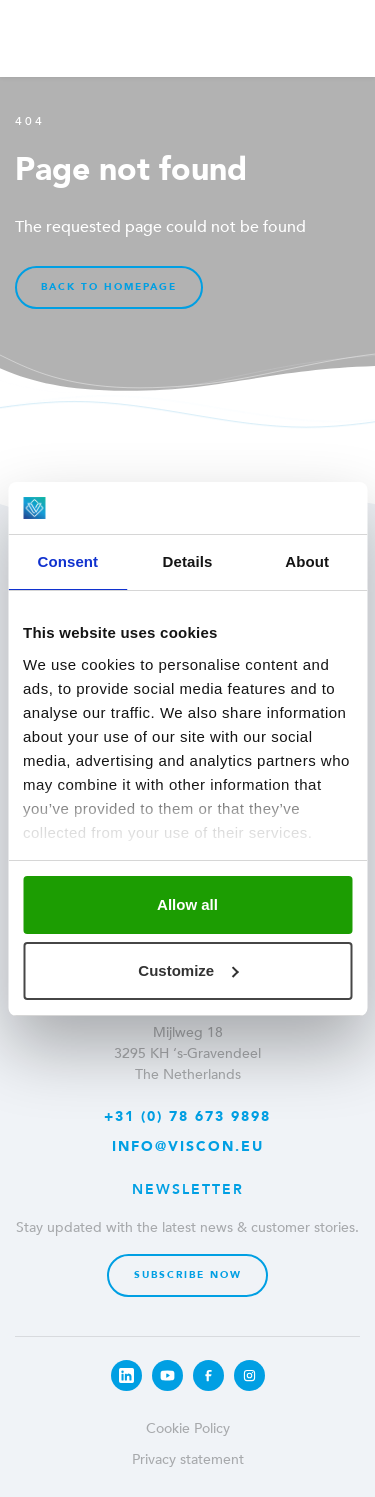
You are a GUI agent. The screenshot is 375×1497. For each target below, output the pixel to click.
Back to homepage (109, 287)
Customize (188, 970)
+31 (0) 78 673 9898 (187, 1116)
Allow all (187, 904)
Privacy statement (188, 1459)
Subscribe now (188, 1275)
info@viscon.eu (188, 1146)
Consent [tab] (67, 561)
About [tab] (307, 561)
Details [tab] (188, 561)
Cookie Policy (188, 1428)
